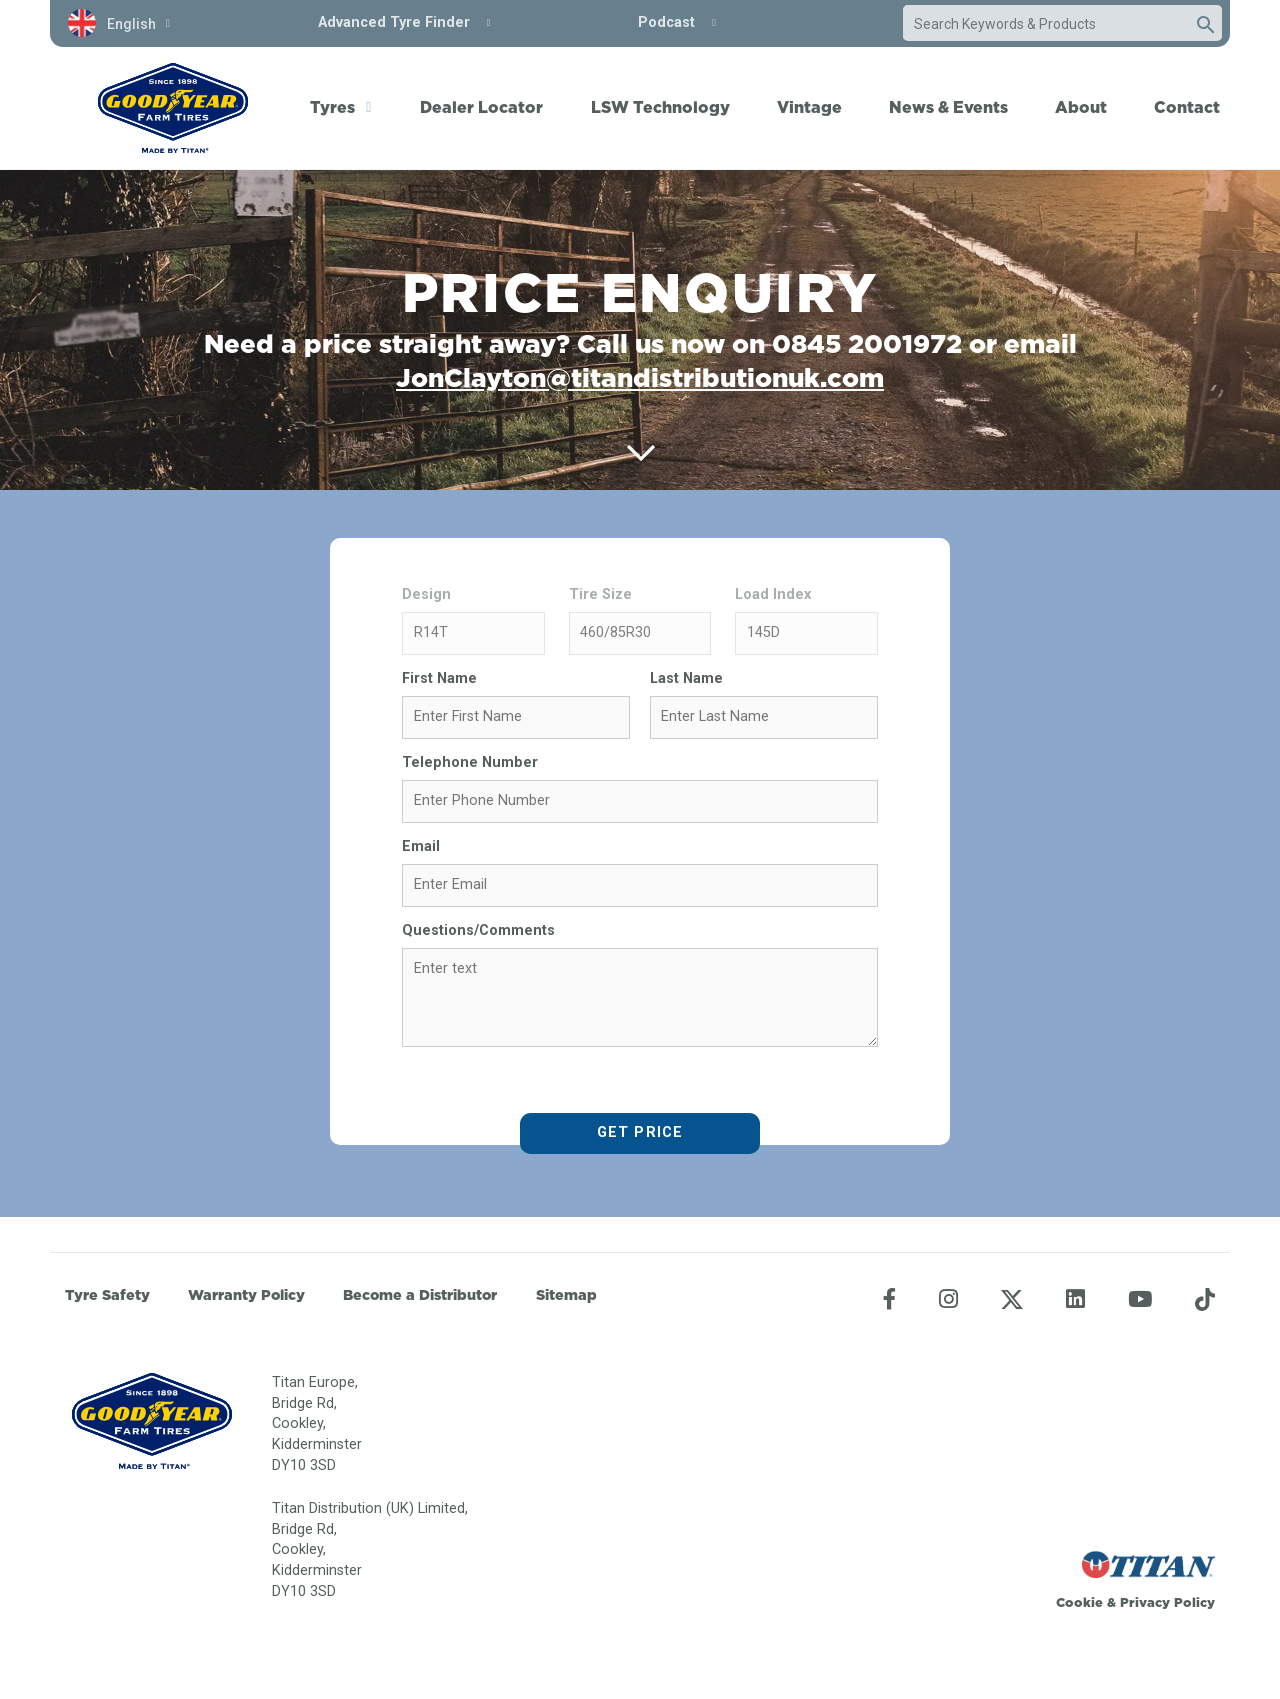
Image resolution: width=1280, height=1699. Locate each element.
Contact (1187, 107)
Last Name (686, 678)
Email (421, 846)
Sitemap (566, 1295)
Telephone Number (470, 762)
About (1081, 107)
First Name (439, 678)
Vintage (809, 107)
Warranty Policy (246, 1295)
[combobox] (1043, 24)
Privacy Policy (1167, 1602)
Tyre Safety (107, 1295)
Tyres (332, 107)
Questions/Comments (478, 930)
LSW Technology (660, 107)
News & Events (948, 107)
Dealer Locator (481, 107)
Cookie (1079, 1602)
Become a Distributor (420, 1295)
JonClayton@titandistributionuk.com (640, 377)
